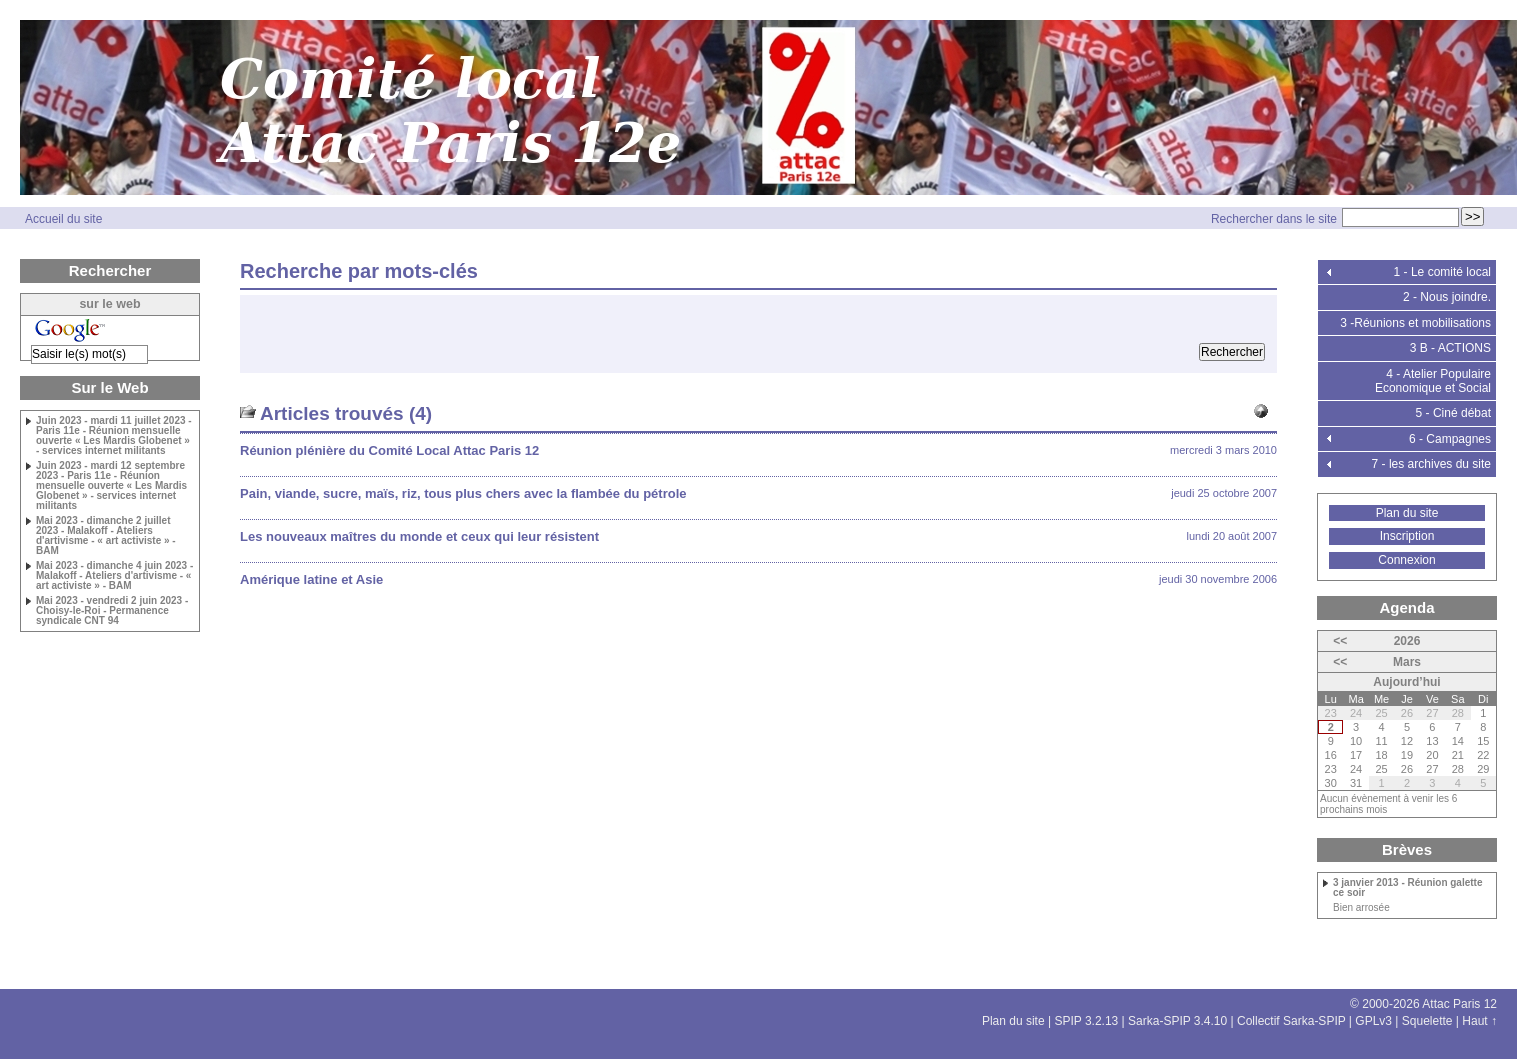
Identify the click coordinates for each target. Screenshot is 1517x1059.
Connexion (1406, 560)
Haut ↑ (1479, 1021)
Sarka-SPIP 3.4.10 (1177, 1021)
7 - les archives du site (1431, 464)
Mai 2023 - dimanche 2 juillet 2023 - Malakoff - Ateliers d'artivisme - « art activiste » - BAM (106, 536)
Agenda (1406, 607)
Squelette (1427, 1021)
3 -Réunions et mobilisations (1415, 323)
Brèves (1407, 849)
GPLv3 (1373, 1021)
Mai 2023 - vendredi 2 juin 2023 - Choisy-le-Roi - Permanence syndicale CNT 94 (112, 611)
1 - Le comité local (1442, 272)
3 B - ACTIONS (1450, 348)
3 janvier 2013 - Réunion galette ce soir (1408, 888)
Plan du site (1407, 513)
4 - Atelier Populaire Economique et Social (1433, 381)
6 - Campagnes (1450, 439)
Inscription (1407, 536)
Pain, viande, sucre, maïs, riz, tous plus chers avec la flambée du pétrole (463, 493)
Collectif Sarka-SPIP (1291, 1021)
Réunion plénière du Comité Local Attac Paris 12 (389, 450)
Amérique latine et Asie (311, 579)
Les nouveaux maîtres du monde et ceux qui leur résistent (419, 536)
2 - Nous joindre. (1447, 297)
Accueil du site (63, 219)
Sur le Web (109, 387)
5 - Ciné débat (1453, 413)
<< (1340, 641)
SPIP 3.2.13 (1086, 1021)
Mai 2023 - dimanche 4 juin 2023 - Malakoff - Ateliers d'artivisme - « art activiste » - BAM (114, 576)
